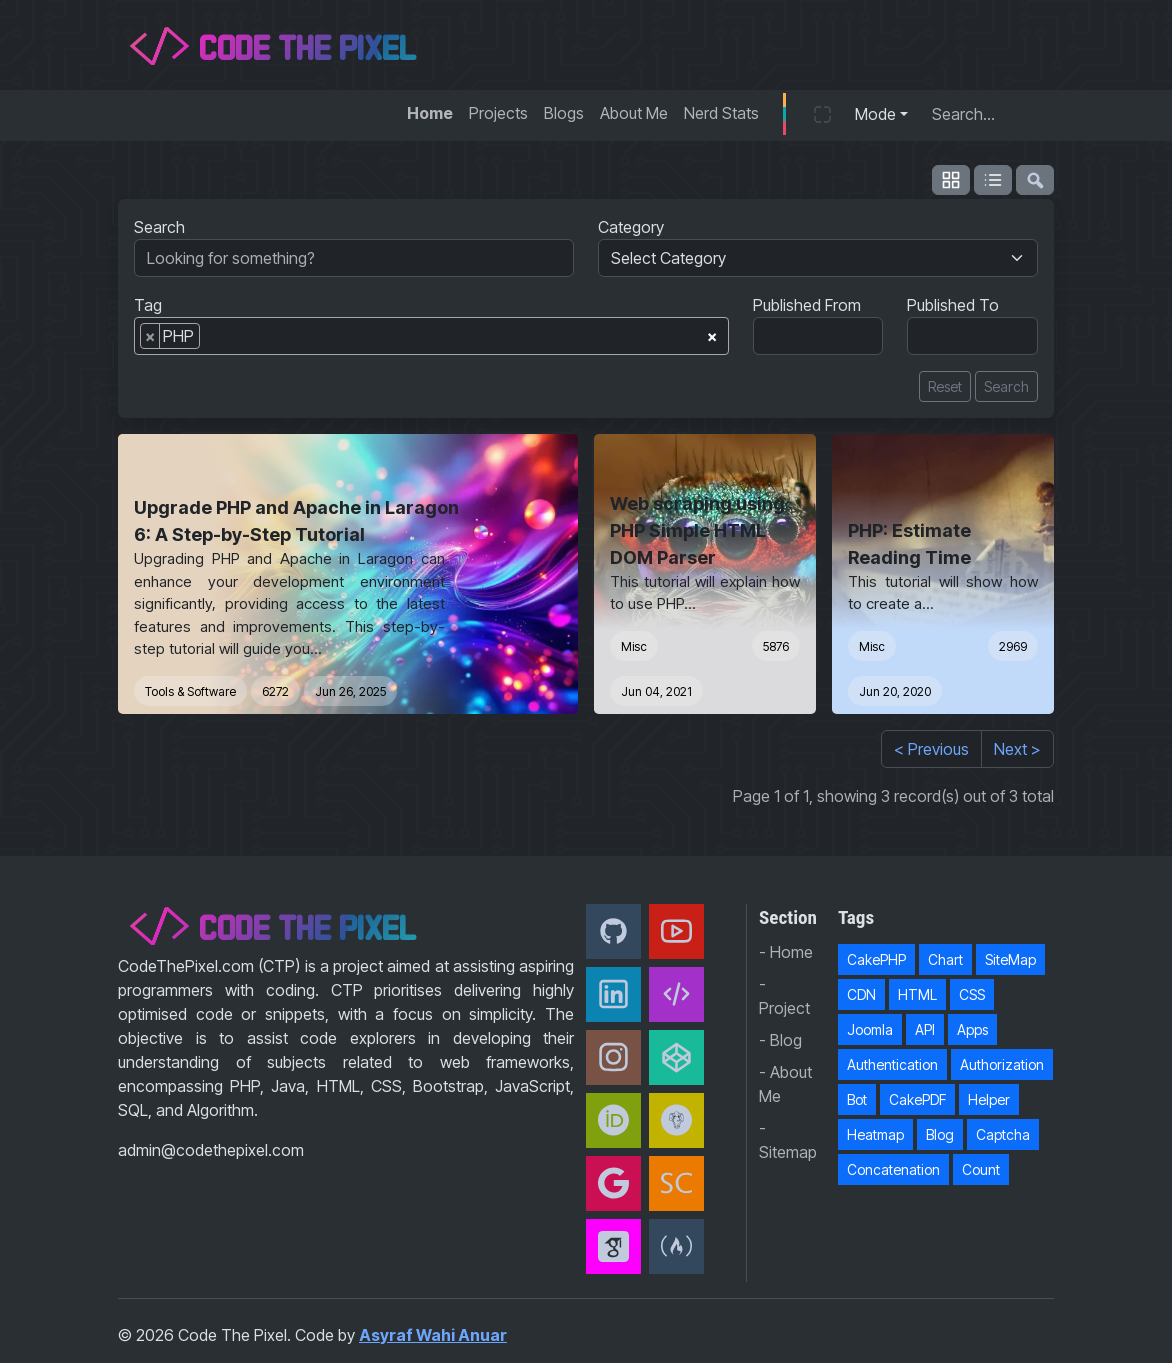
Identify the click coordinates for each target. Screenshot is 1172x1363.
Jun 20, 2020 (895, 691)
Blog (940, 1134)
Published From (807, 305)
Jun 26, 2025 (350, 691)
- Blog (780, 1040)
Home (430, 113)
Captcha (1003, 1134)
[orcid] (613, 1120)
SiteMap (1010, 959)
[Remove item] (150, 336)
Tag (148, 305)
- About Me (785, 1084)
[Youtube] (676, 931)
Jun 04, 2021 (656, 691)
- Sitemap (788, 1140)
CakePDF (917, 1099)
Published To (953, 305)
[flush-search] (1035, 180)
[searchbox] (211, 340)
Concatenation (893, 1169)
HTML (917, 994)
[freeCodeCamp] (676, 1246)
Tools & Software (190, 691)
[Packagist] (676, 1120)
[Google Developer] (613, 1183)
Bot (857, 1099)
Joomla (870, 1029)
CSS (972, 994)
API (925, 1029)
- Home (786, 952)
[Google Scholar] (613, 1246)
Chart (945, 959)
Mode (875, 114)
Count (981, 1169)
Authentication (892, 1064)
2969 (1013, 646)
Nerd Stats (721, 113)
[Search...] (987, 114)
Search (159, 227)
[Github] (613, 931)
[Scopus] (676, 1183)
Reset (945, 386)
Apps (972, 1029)
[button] (822, 114)
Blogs (564, 113)
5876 (776, 646)
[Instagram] (613, 1057)
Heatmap (875, 1134)
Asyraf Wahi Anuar (433, 1335)
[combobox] (431, 336)
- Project (784, 996)
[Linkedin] (613, 994)
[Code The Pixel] (676, 994)
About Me (634, 113)
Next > (1017, 749)
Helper (989, 1099)
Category (631, 227)
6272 (275, 691)
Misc (634, 646)
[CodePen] (676, 1057)
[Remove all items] (712, 333)
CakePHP (876, 959)
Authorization (1002, 1064)
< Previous (931, 749)
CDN (861, 994)
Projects (498, 113)
